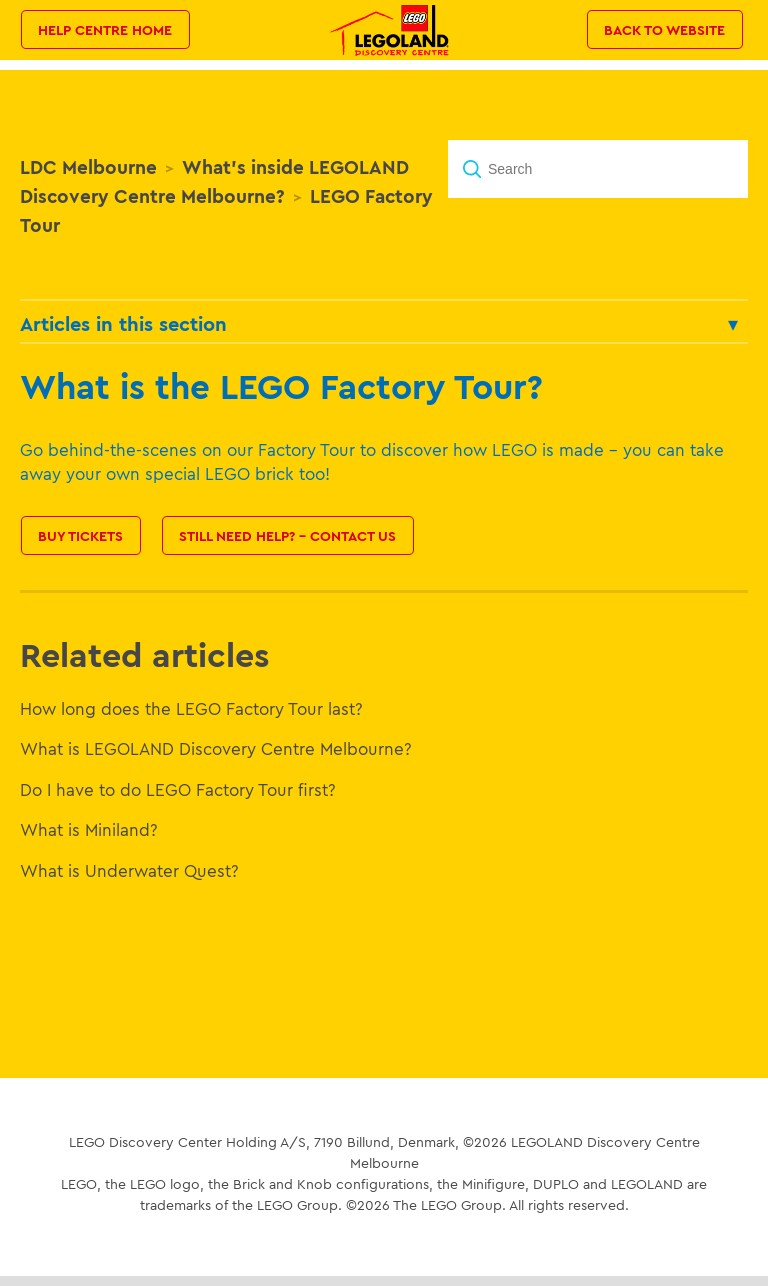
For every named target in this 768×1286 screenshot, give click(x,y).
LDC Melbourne (88, 167)
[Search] (598, 169)
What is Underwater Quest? (129, 870)
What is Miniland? (89, 829)
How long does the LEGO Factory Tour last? (191, 708)
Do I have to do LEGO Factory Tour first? (178, 789)
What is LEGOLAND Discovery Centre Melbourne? (216, 748)
